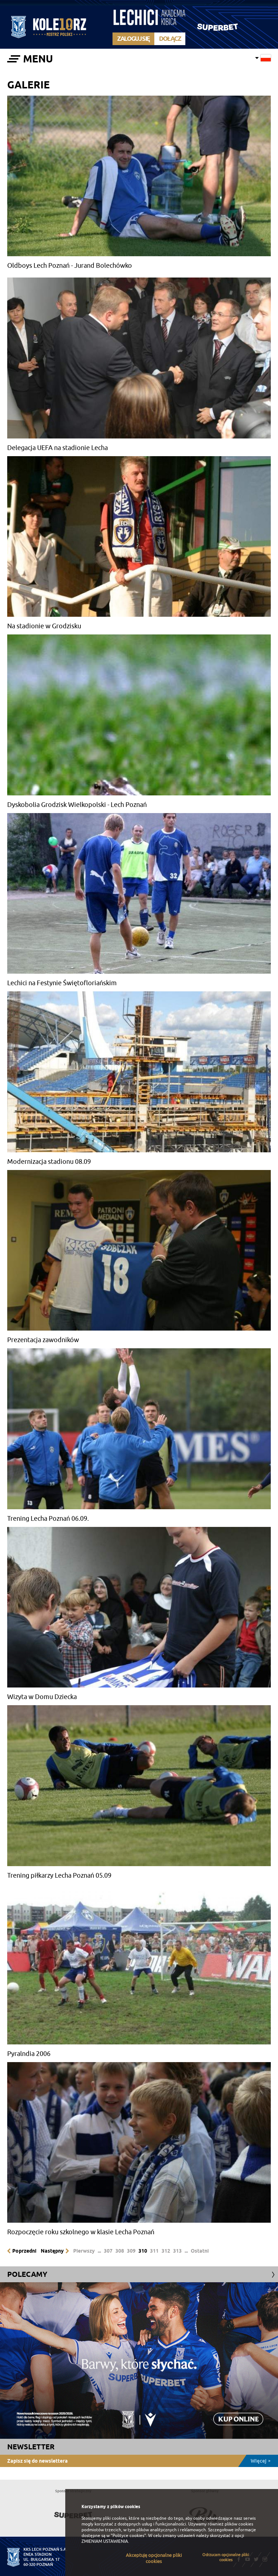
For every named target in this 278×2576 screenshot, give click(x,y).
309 (131, 2251)
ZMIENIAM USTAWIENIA (104, 2541)
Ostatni (200, 2251)
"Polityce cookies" (128, 2535)
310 (142, 2251)
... (99, 2251)
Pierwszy (84, 2251)
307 (108, 2251)
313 (177, 2251)
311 (154, 2251)
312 (166, 2251)
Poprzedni (24, 2251)
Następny (52, 2251)
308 (119, 2251)
